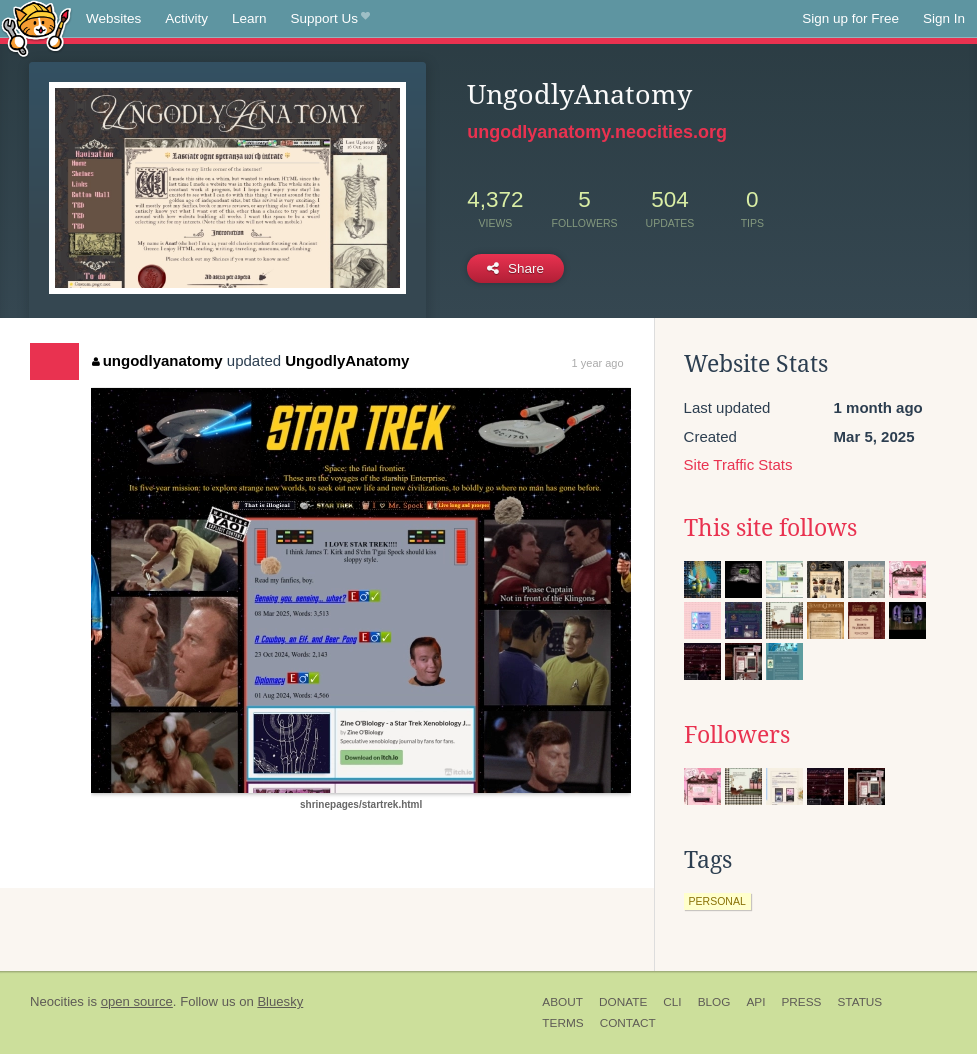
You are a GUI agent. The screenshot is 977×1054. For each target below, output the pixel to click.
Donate (623, 1002)
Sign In (944, 18)
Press (801, 1002)
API (755, 1002)
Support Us (330, 19)
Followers (737, 735)
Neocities (57, 1001)
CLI (672, 1002)
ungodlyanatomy (157, 360)
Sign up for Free (850, 18)
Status (859, 1002)
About (562, 1002)
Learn (249, 18)
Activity (186, 18)
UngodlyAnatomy (347, 360)
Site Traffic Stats (738, 464)
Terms (562, 1023)
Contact (628, 1023)
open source (137, 1001)
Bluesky (280, 1001)
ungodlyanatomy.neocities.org (597, 132)
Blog (714, 1002)
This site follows (770, 528)
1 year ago (598, 363)
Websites (113, 18)
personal (717, 901)
